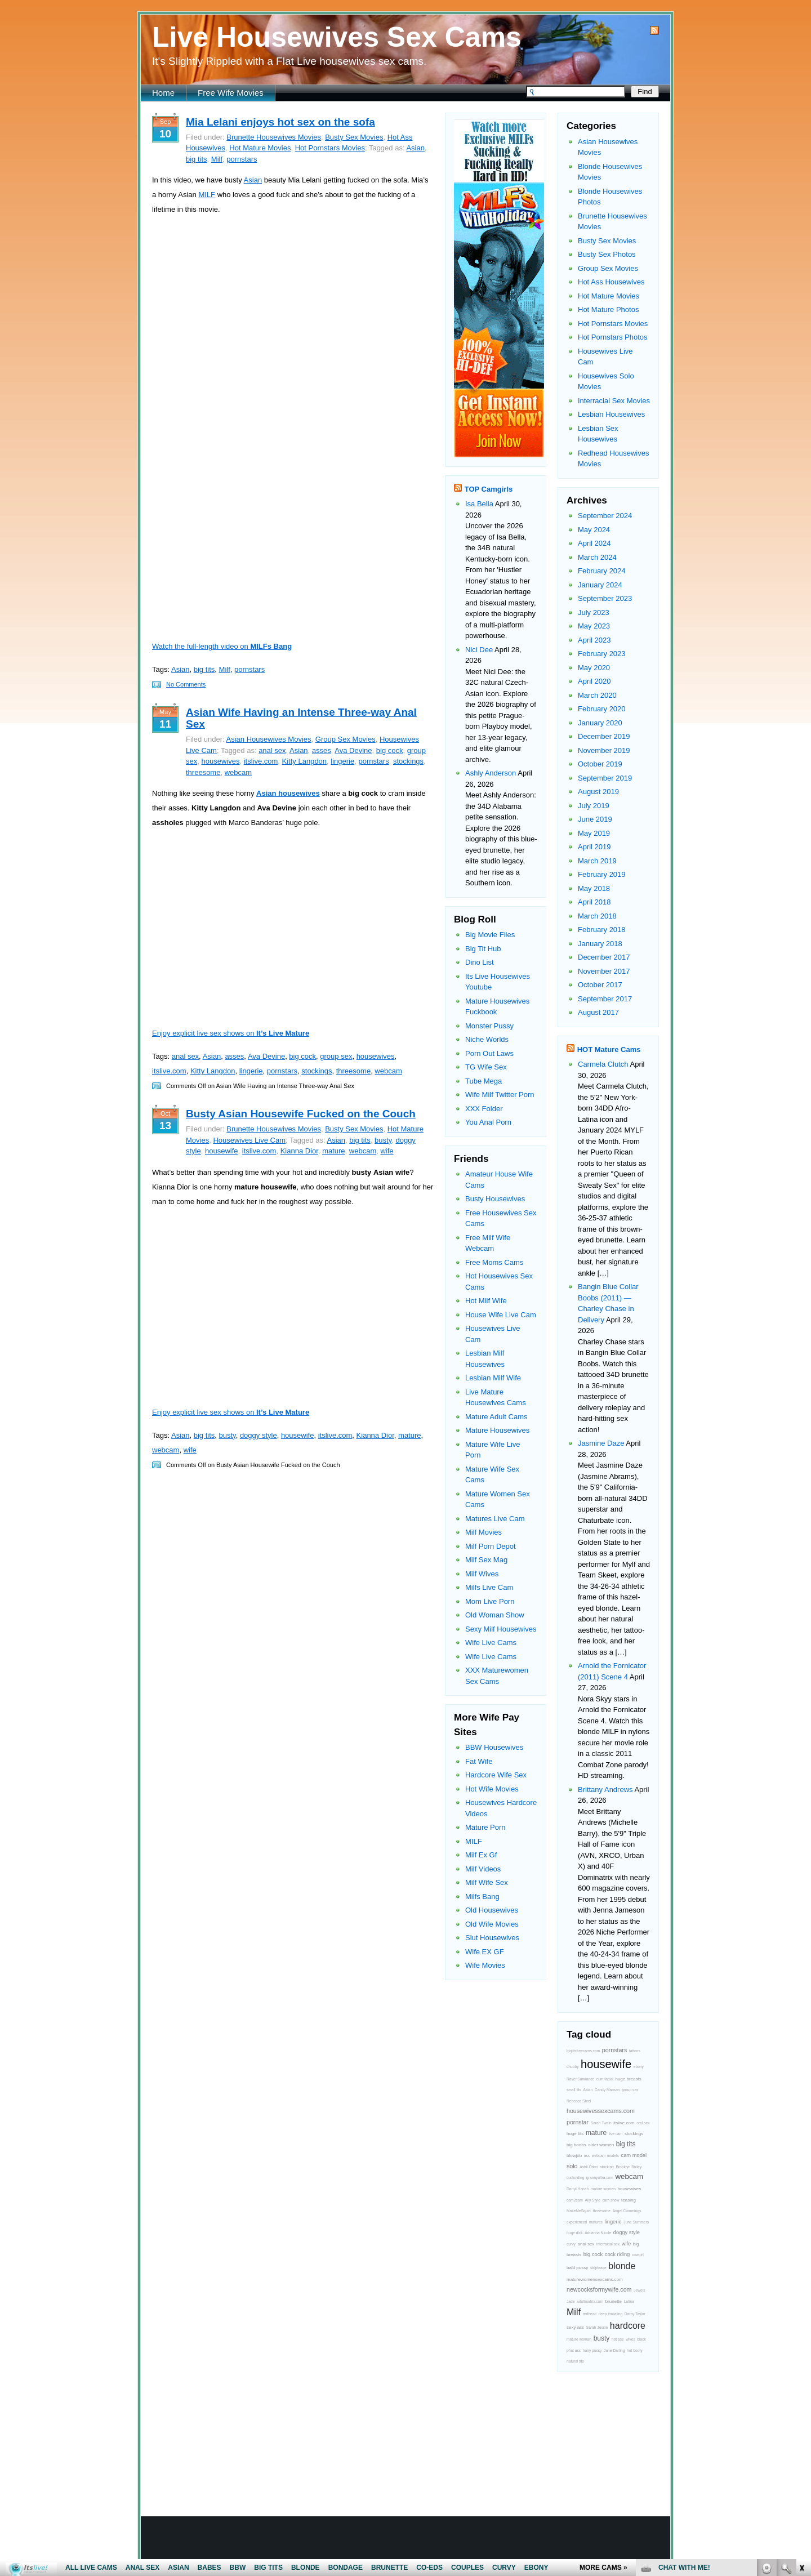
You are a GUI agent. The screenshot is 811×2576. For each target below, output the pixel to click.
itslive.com (261, 761)
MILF (206, 194)
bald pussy (577, 2267)
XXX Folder (483, 1108)
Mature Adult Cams (496, 1416)
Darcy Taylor (635, 2314)
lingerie (342, 761)
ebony (639, 2067)
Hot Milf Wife (486, 1300)
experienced (577, 2222)
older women (601, 2144)
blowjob (574, 2155)
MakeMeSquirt (579, 2211)
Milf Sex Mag (486, 1560)
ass (587, 2156)
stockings (408, 761)
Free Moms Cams (494, 1262)
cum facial (604, 2079)
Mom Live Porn (489, 1601)
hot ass (617, 2339)
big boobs (576, 2144)
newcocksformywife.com (599, 2289)
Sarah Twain (601, 2123)
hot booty (634, 2350)
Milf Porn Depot (490, 1546)
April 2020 (594, 681)
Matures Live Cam (494, 1518)
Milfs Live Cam (489, 1587)
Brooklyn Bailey (628, 2167)
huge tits (575, 2133)
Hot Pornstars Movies (330, 148)
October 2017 (600, 985)
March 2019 (597, 861)
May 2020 (594, 667)
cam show (610, 2200)
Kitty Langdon (304, 761)
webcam (238, 772)
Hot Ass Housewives (611, 282)
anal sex (272, 750)
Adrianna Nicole (598, 2233)
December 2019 (604, 736)
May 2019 (594, 833)
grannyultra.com (599, 2178)
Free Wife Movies (231, 92)
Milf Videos (483, 1869)
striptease (598, 2268)
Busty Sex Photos (607, 254)
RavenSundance (580, 2079)
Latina (629, 2301)
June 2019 (595, 819)
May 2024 (594, 529)
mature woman (579, 2339)
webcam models (605, 2156)
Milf (216, 159)
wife (386, 1151)
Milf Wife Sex (486, 1882)
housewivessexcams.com (601, 2110)
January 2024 (600, 585)
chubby (572, 2067)
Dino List (479, 962)
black (641, 2339)
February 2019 (602, 874)
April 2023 (594, 640)
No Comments (186, 684)
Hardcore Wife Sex (496, 1775)
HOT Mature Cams (609, 1049)
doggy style (258, 1435)
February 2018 (602, 929)
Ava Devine (353, 750)
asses (321, 750)
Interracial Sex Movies (614, 400)
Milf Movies (483, 1532)
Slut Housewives (492, 1937)
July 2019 (593, 805)
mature (333, 1151)
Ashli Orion (589, 2167)
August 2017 (598, 1012)
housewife (221, 1151)
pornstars (241, 159)
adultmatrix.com (590, 2301)
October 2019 (600, 764)
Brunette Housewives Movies (273, 137)
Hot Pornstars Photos (613, 337)
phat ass (574, 2350)
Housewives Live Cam (249, 1140)
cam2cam (575, 2200)
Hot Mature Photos (608, 309)
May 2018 (594, 888)
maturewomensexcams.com (595, 2279)
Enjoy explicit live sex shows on (230, 1033)
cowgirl (638, 2255)
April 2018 (594, 902)
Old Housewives (491, 1910)
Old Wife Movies (492, 1924)
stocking (606, 2167)
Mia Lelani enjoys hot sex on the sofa (280, 122)
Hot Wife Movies (492, 1789)
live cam (615, 2134)
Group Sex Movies (345, 739)
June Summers (636, 2222)
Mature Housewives (497, 1430)
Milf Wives (481, 1574)
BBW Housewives (494, 1747)
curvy (571, 2244)
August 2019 (598, 791)
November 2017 (604, 971)
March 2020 (597, 695)
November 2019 (604, 750)
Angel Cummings (627, 2211)
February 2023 (602, 653)
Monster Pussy (489, 1026)
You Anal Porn (488, 1122)
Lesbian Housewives (611, 414)
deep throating (611, 2314)
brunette (613, 2301)
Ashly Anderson (490, 773)
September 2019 (605, 778)
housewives (220, 761)
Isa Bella (479, 504)
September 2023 (605, 598)
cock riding (617, 2254)
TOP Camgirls (489, 489)
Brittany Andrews (605, 1789)
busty (383, 1140)
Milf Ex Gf (481, 1855)
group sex (336, 1056)
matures (596, 2222)
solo (572, 2166)
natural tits (575, 2361)
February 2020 (602, 709)
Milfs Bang (482, 1896)
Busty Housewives (495, 1199)
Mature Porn (485, 1827)
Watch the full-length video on (222, 646)
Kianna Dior (299, 1151)
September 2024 (605, 515)
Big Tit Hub (483, 948)
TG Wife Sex (486, 1067)
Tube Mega (483, 1081)
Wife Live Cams (490, 1642)
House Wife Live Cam (500, 1315)
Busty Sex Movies (354, 137)
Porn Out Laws (489, 1053)
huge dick (575, 2233)
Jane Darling (614, 2350)
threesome (203, 772)
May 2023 (594, 626)
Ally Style (592, 2200)
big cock (389, 750)
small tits (574, 2090)
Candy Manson (607, 2090)
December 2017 (604, 957)
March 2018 (597, 916)
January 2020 (600, 723)
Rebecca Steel (579, 2101)
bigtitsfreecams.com (583, 2051)
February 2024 (602, 571)
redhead (589, 2314)
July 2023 (593, 612)
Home (163, 92)
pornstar (578, 2122)
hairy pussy (592, 2350)
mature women (603, 2189)
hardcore (627, 2325)
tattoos (634, 2051)
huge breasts (628, 2079)
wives (630, 2339)
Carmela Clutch (603, 1064)
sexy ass (575, 2327)
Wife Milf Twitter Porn (499, 1094)
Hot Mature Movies (260, 148)
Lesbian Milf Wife (493, 1378)
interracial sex (608, 2244)
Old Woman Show (494, 1615)
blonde (621, 2266)
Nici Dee (479, 649)
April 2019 (594, 847)
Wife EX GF (484, 1951)
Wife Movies (485, 1965)
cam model (634, 2155)
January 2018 (600, 943)
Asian (415, 148)
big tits (196, 159)
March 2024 (597, 557)
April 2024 (594, 543)
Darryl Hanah (578, 2189)
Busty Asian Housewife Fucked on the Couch (301, 1114)
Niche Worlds (487, 1039)
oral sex (642, 2123)
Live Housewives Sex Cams (337, 37)
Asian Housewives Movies (268, 739)
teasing (628, 2200)
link (801, 2400)
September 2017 (605, 999)
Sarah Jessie (597, 2327)
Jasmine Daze (601, 1443)
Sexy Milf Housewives (500, 1629)
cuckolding (575, 2178)
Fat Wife (478, 1761)
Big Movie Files (490, 934)
